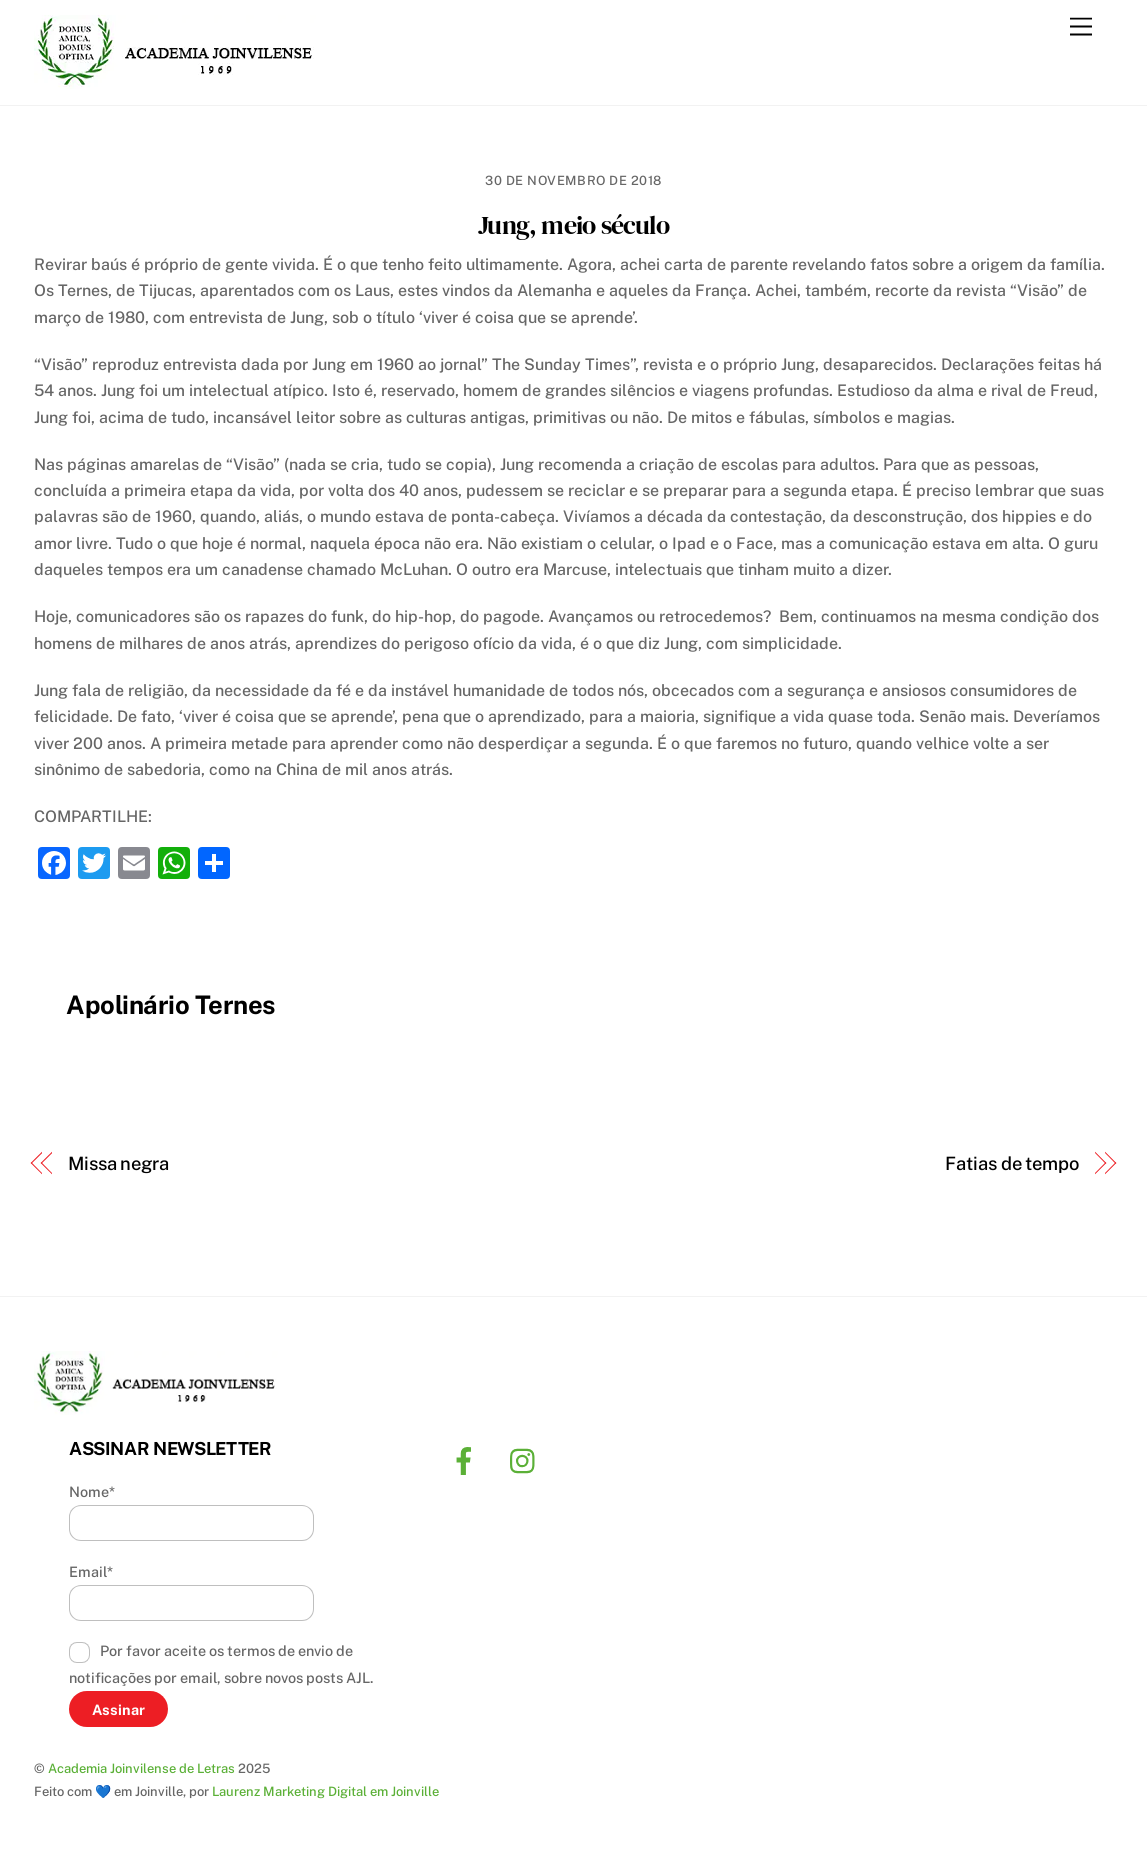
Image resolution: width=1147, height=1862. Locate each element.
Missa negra (118, 1163)
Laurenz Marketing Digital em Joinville (325, 1791)
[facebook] (467, 1459)
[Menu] (1081, 27)
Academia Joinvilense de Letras (141, 1768)
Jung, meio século (573, 225)
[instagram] (527, 1459)
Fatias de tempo (1012, 1163)
